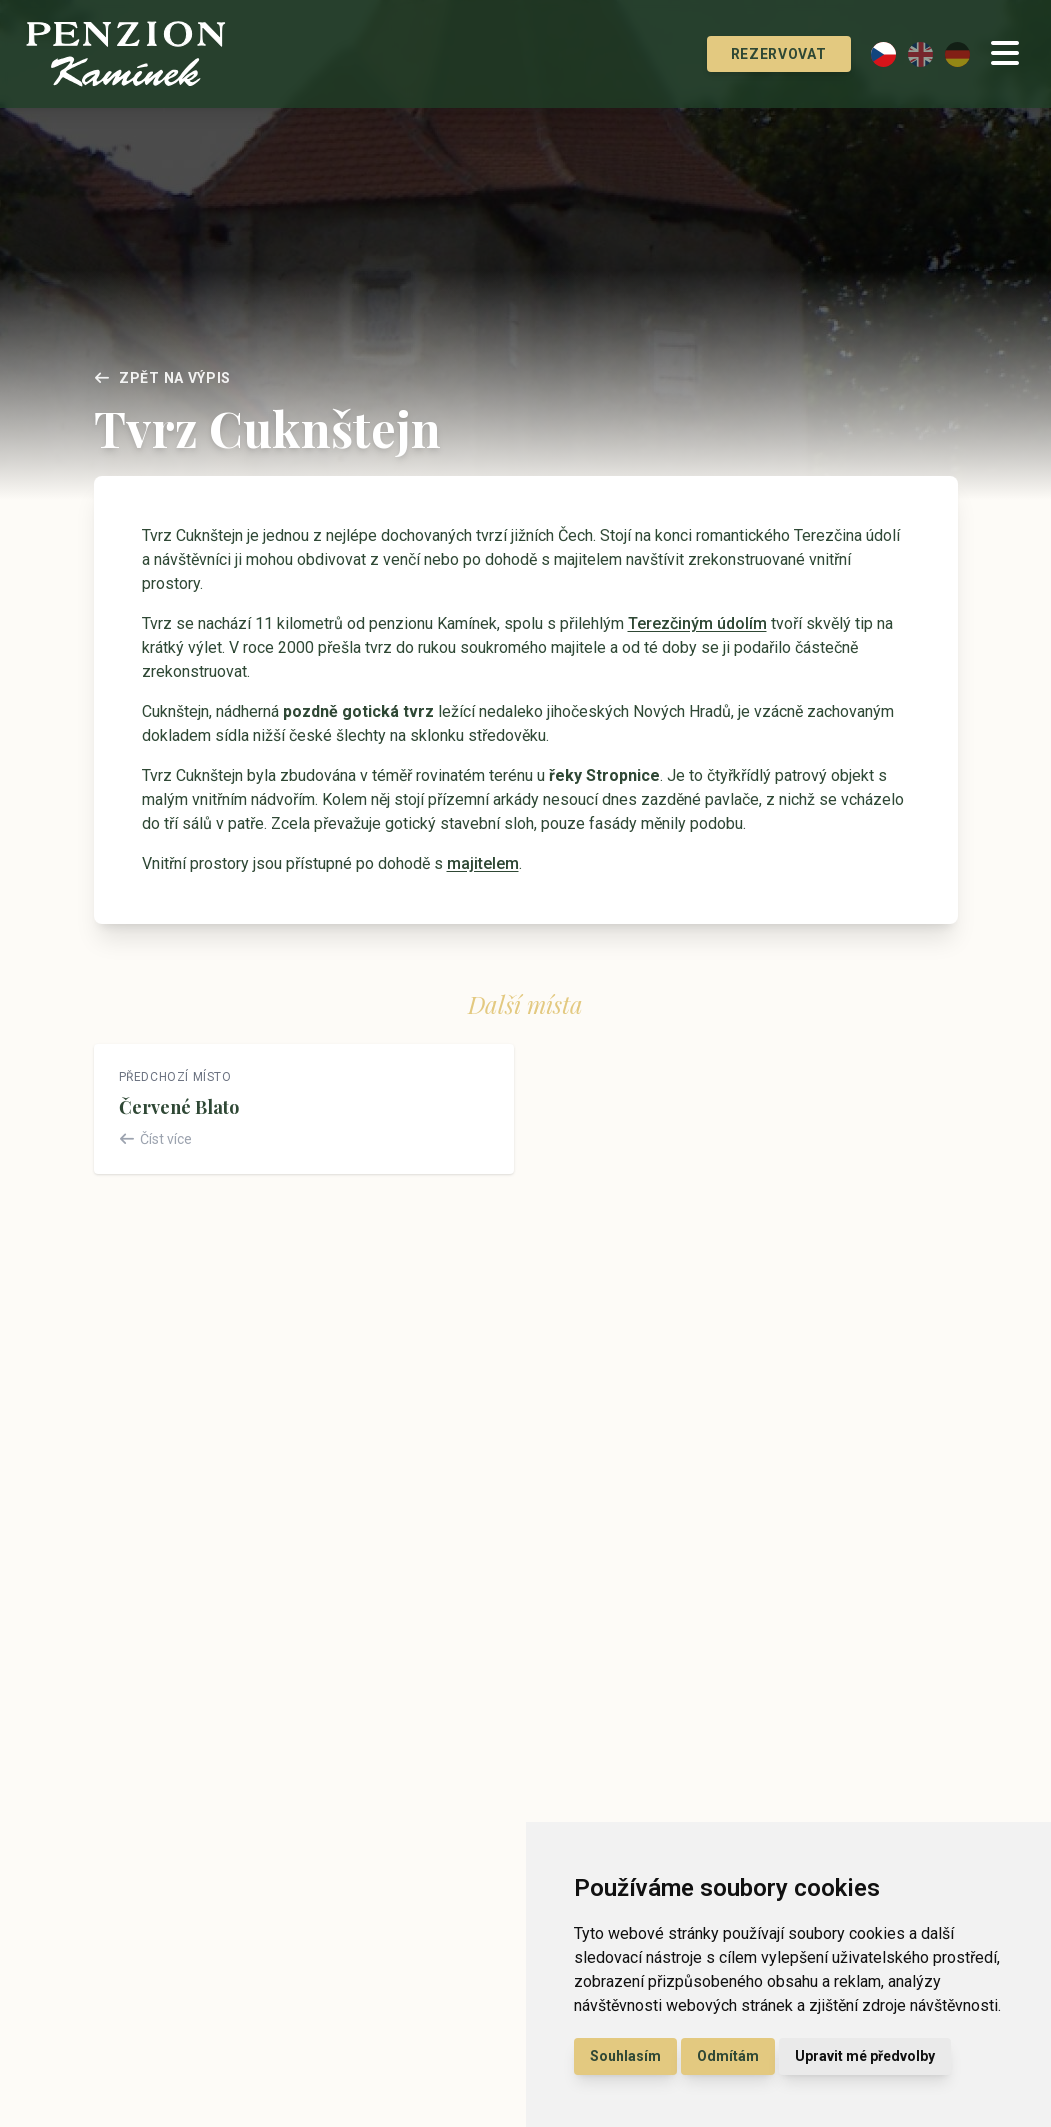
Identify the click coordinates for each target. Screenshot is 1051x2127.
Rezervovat (756, 54)
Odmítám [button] (728, 2056)
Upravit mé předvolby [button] (865, 2056)
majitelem (483, 863)
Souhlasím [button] (625, 2056)
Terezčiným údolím (697, 623)
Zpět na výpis (163, 378)
